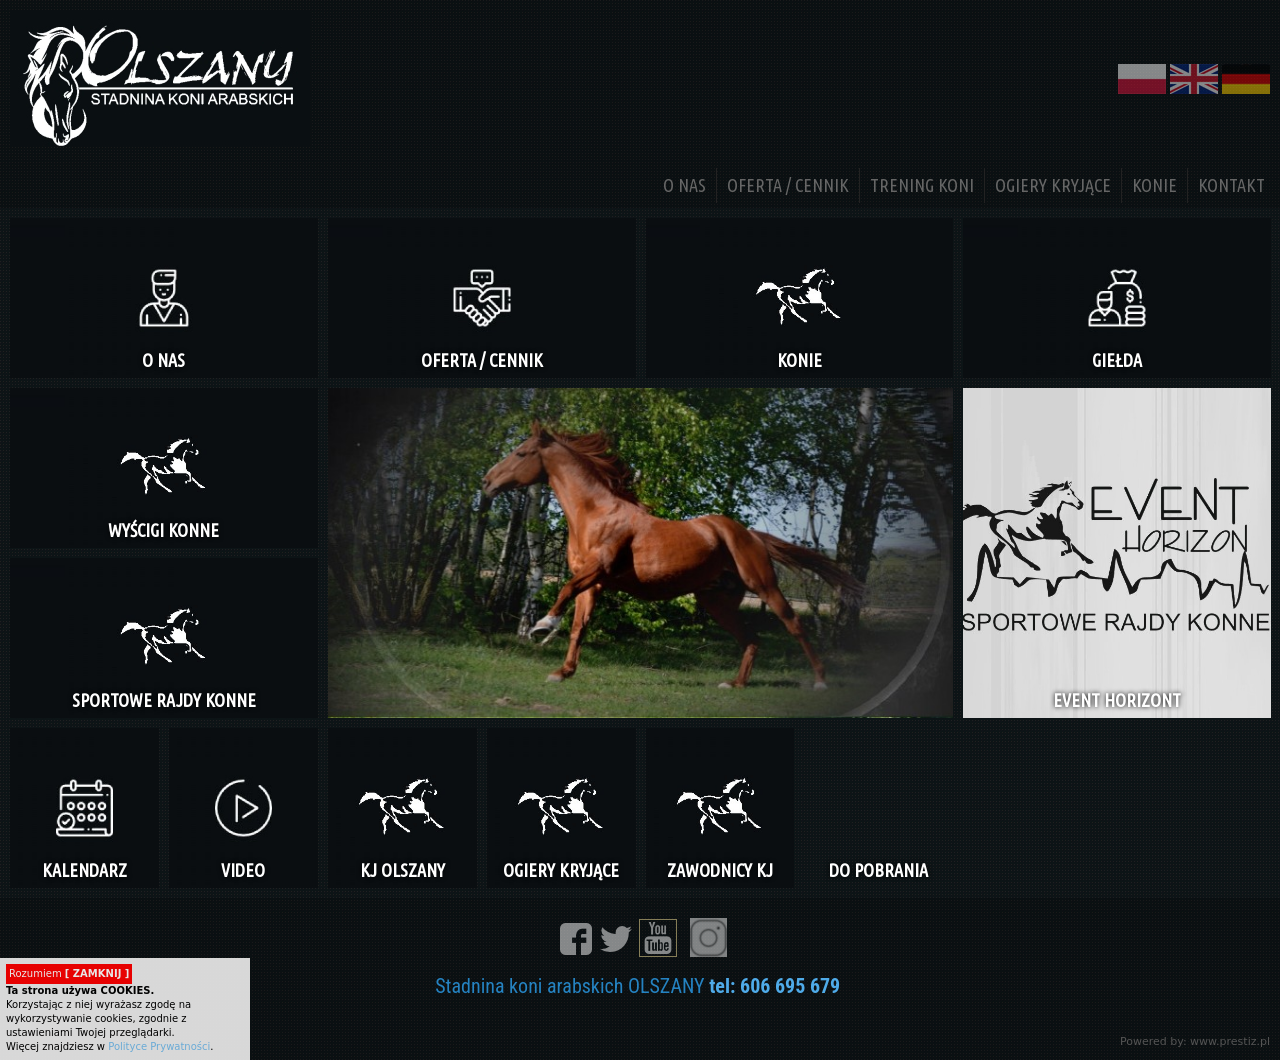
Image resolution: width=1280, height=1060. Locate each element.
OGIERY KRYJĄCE (1053, 185)
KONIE (1154, 185)
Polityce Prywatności (159, 1046)
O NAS (684, 185)
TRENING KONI (922, 185)
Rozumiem (69, 973)
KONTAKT (1231, 185)
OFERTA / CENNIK (788, 185)
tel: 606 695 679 (774, 986)
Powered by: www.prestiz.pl (1195, 1041)
